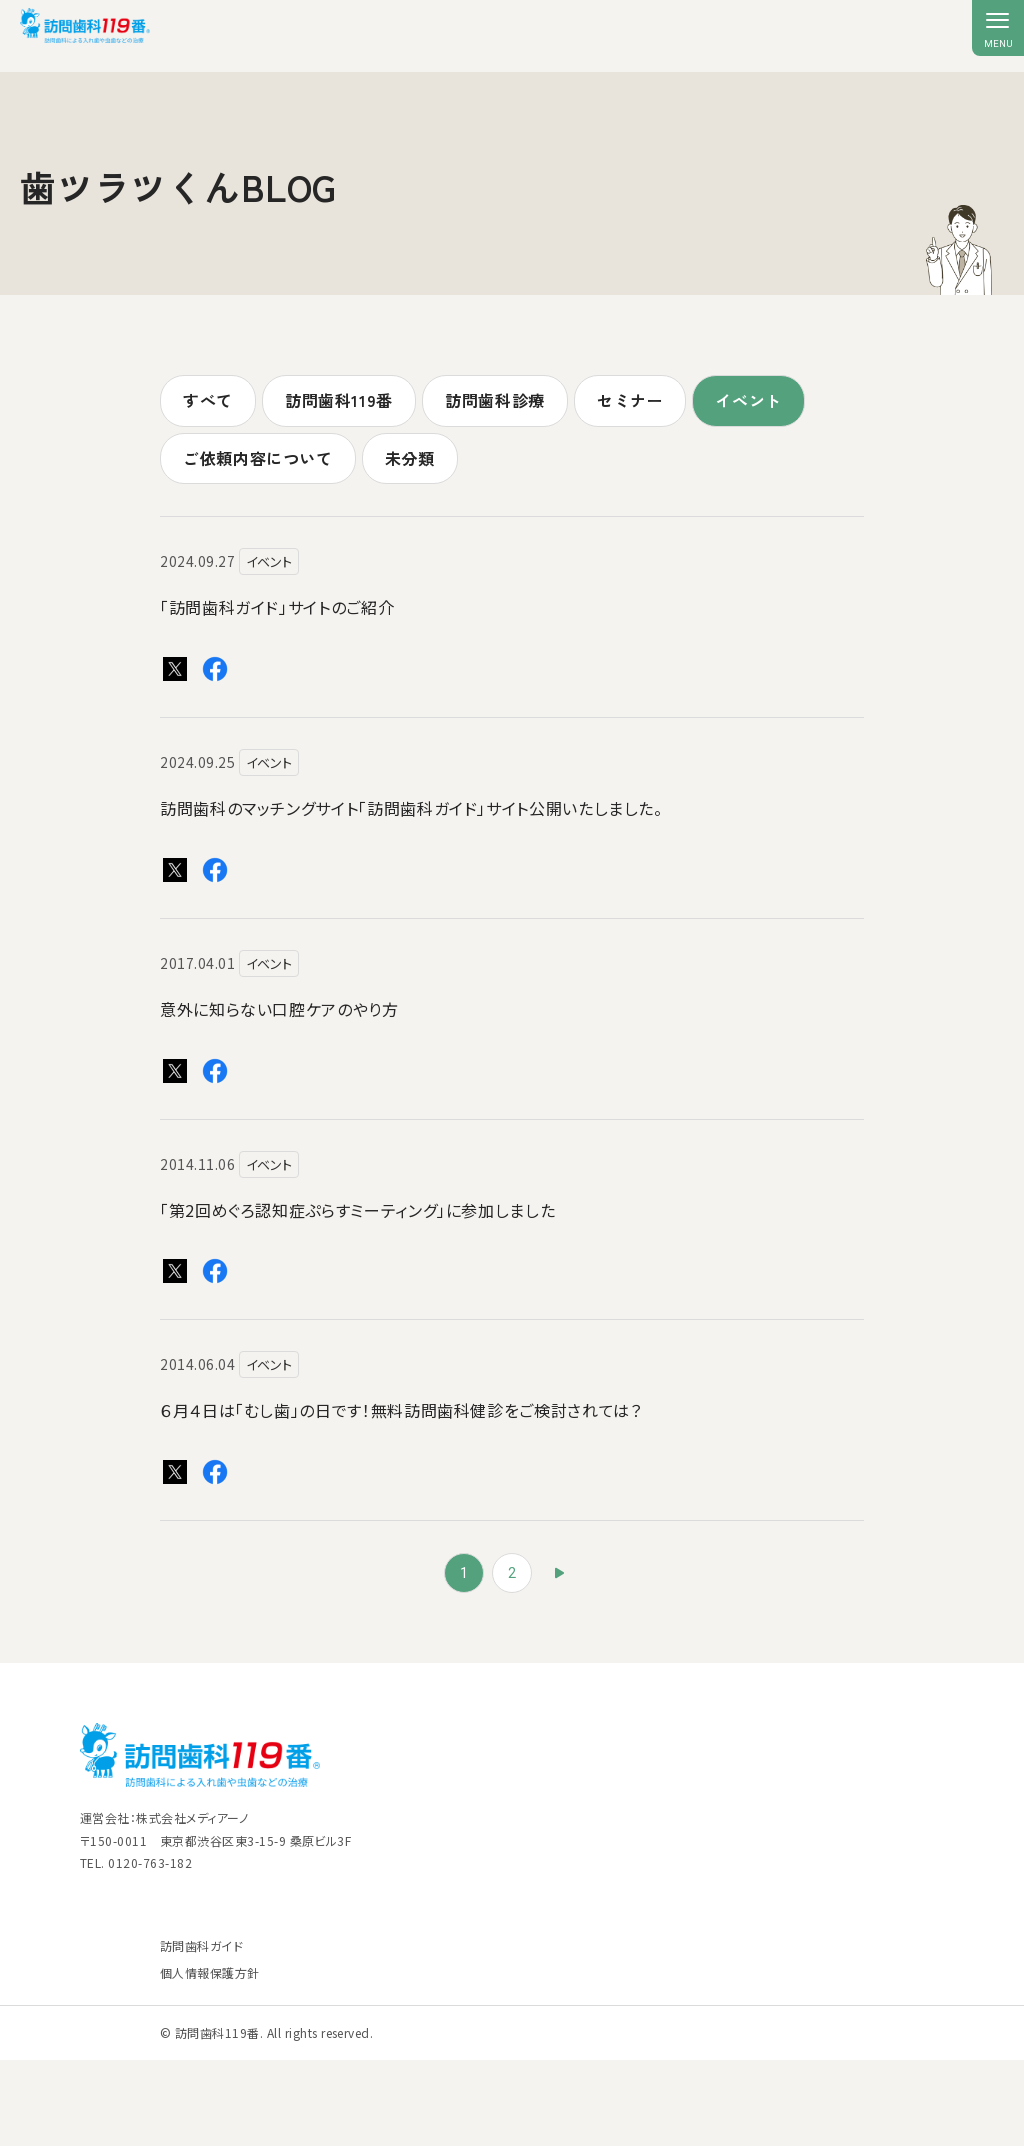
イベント (748, 400)
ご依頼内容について (258, 458)
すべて (208, 400)
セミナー (630, 400)
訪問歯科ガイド (201, 1945)
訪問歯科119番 (339, 400)
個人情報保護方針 (210, 1972)
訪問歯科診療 (495, 400)
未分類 (410, 458)
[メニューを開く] (998, 28)
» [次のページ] (560, 1573)
